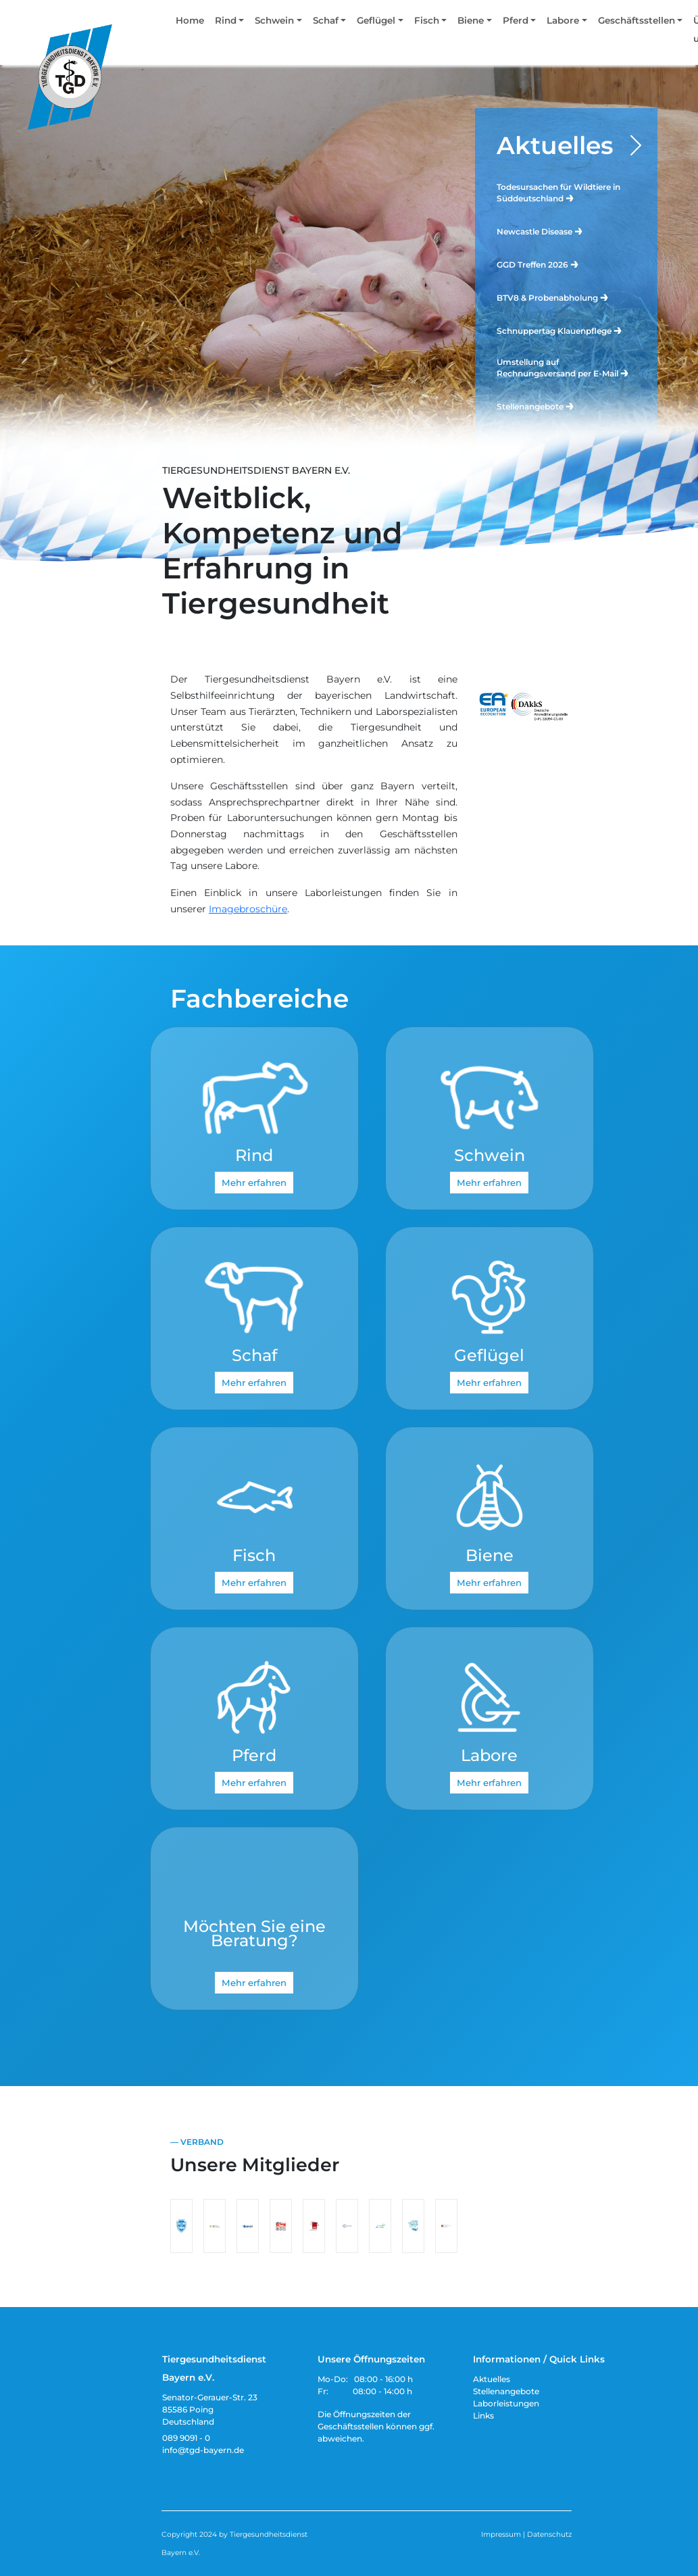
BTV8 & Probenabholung (553, 297)
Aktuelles (555, 145)
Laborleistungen (506, 2403)
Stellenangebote (536, 406)
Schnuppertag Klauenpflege (560, 330)
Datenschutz (549, 2534)
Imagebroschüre (248, 909)
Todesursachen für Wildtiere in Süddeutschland (558, 192)
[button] (229, 23)
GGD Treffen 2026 (538, 264)
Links (483, 2415)
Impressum (501, 2534)
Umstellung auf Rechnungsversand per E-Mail (563, 367)
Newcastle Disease (540, 231)
